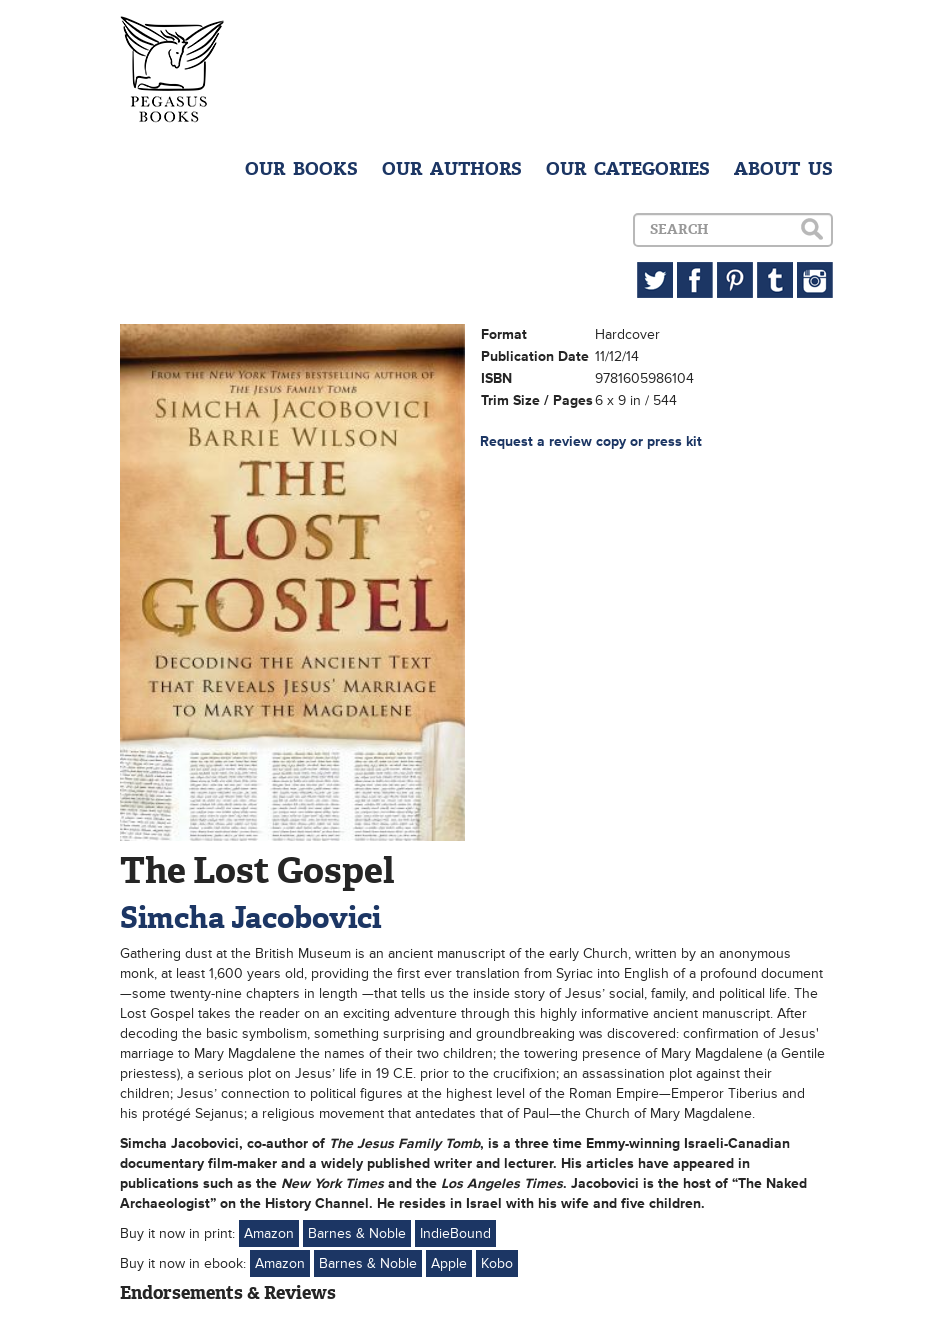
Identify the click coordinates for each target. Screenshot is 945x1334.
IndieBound (455, 1233)
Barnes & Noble (357, 1233)
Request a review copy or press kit (591, 441)
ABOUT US (783, 169)
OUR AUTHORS (452, 169)
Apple (449, 1263)
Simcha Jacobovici (250, 917)
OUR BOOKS (301, 169)
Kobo (497, 1263)
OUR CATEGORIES (628, 169)
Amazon (269, 1233)
